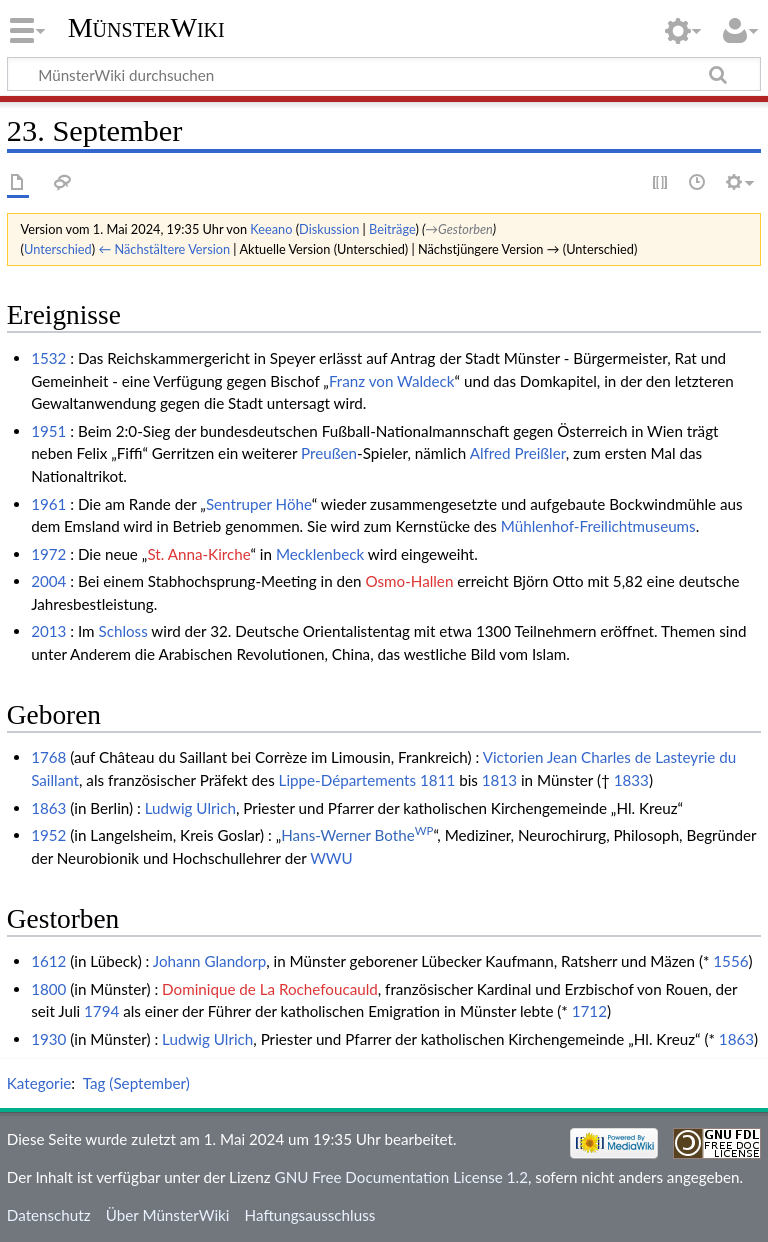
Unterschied (58, 249)
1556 (730, 961)
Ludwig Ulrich (190, 808)
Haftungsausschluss (310, 1215)
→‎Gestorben (459, 229)
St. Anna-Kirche (198, 554)
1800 (48, 989)
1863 (48, 808)
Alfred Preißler (518, 453)
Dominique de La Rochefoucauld (270, 989)
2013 (48, 631)
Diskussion (329, 229)
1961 (48, 504)
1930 (48, 1039)
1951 (48, 431)
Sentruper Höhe (259, 504)
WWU (331, 858)
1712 (589, 1011)
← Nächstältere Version (164, 249)
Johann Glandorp (209, 961)
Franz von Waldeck (392, 381)
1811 (437, 780)
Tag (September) (136, 1083)
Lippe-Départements (348, 780)
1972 (48, 554)
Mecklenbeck (320, 554)
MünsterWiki (146, 27)
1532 (48, 358)
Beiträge (392, 229)
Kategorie (39, 1083)
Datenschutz (49, 1215)
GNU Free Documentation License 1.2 (401, 1177)
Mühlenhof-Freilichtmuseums (598, 526)
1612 (48, 961)
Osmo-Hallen (409, 581)
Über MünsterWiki (168, 1215)
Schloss (122, 631)
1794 (101, 1011)
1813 (499, 780)
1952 (48, 835)
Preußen (329, 453)
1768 (48, 757)
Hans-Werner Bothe (357, 835)
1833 (631, 780)
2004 (48, 581)
